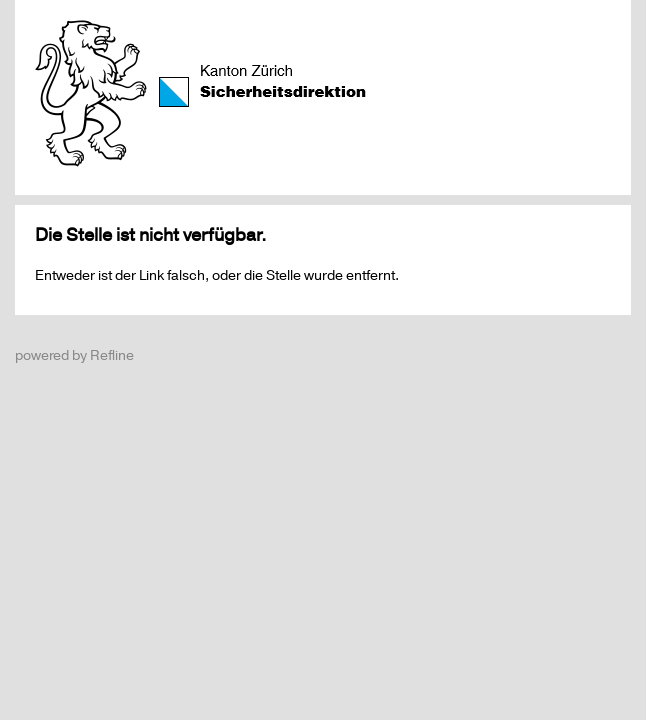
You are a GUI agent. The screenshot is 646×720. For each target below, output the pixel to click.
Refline (112, 355)
